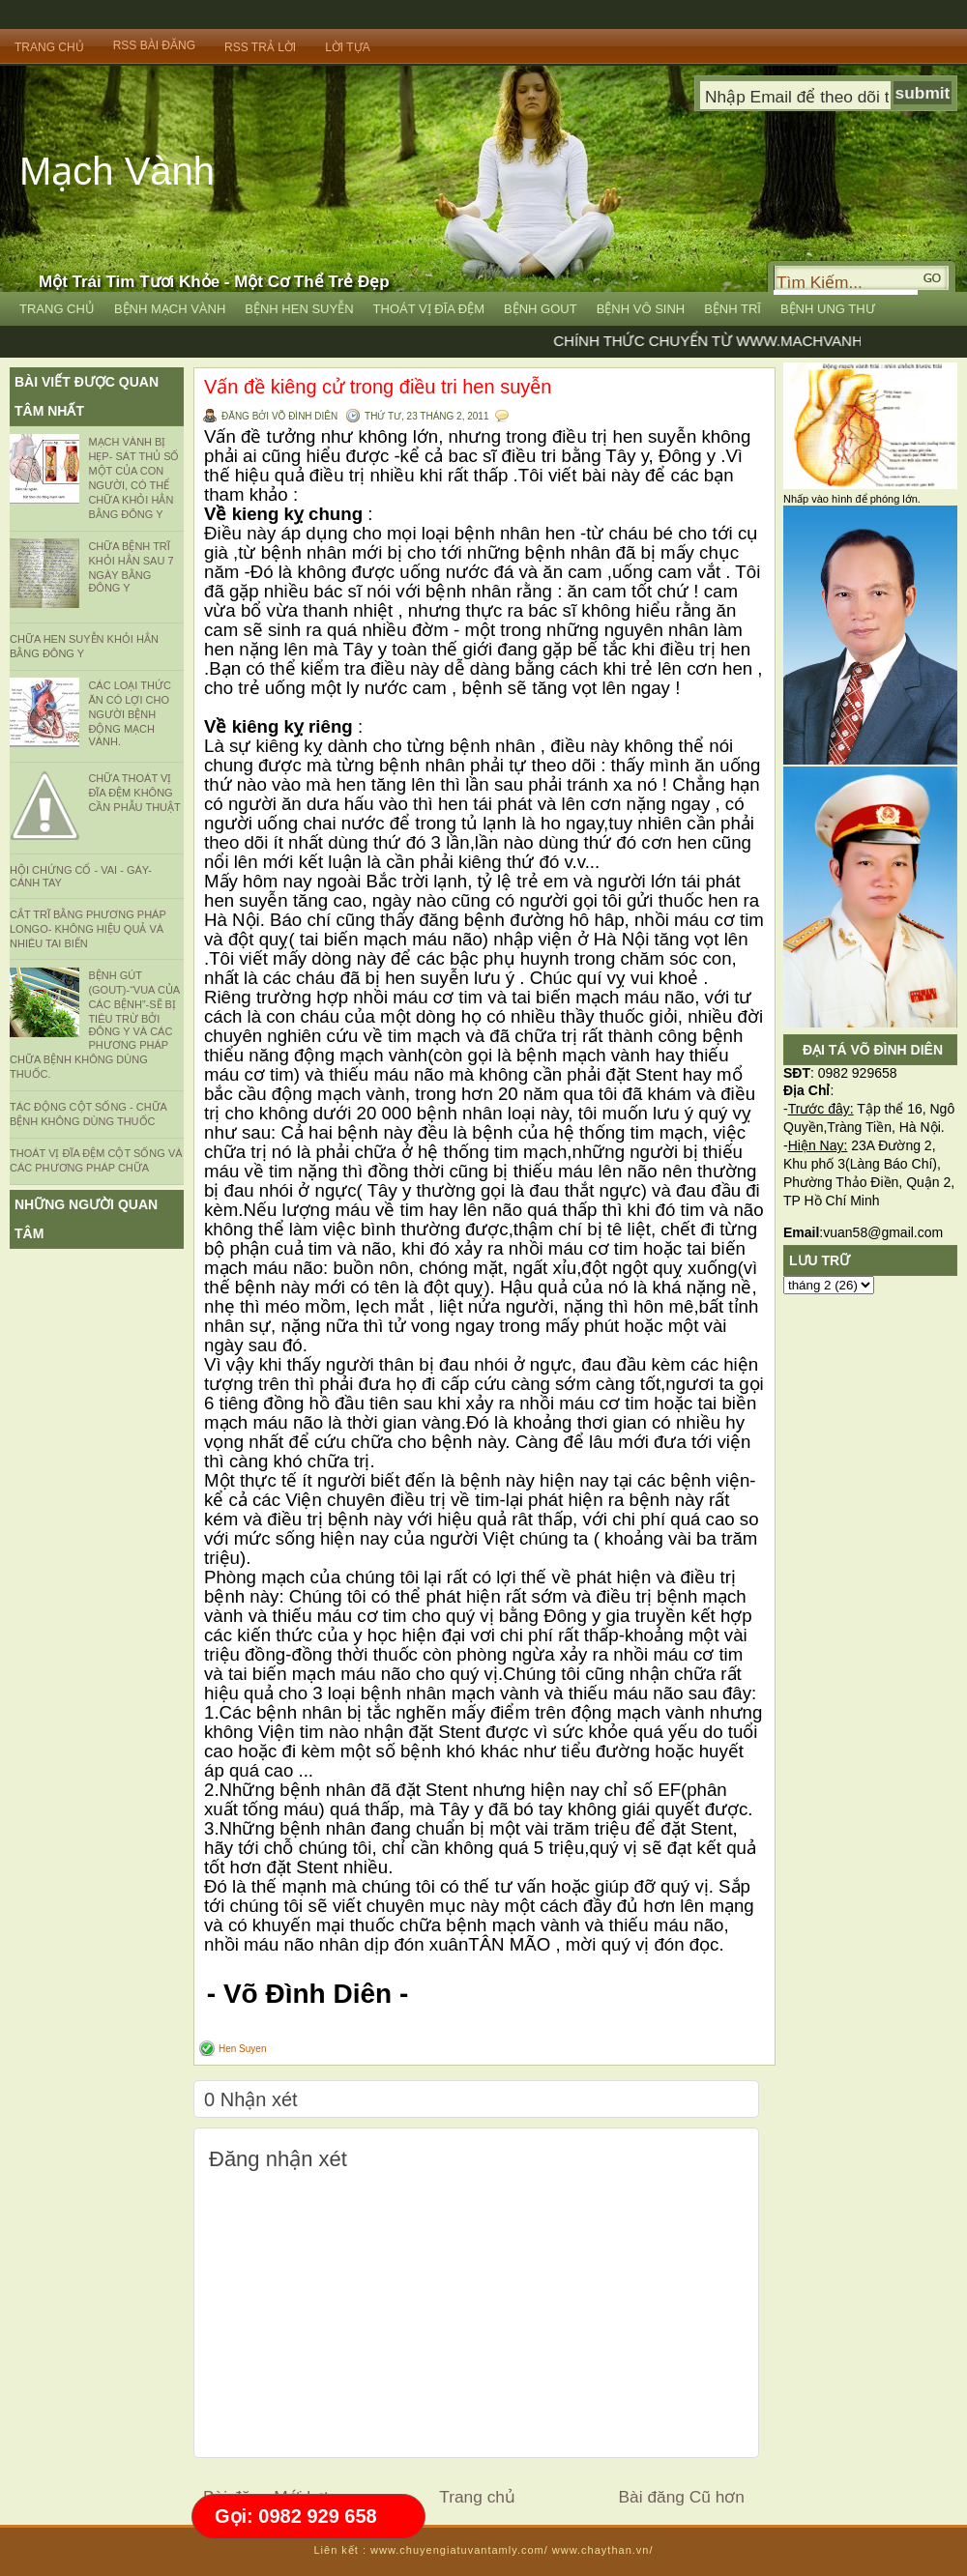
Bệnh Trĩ (732, 309)
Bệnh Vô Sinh (641, 309)
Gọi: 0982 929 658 (296, 2516)
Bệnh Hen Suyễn (299, 309)
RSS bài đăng (154, 45)
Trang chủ (477, 2496)
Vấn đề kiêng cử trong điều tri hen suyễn (377, 386)
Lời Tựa (347, 47)
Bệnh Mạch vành (169, 309)
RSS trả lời (260, 47)
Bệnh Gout (540, 309)
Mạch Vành (117, 171)
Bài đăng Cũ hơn (682, 2496)
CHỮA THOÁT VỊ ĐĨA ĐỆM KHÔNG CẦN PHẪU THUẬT (134, 792)
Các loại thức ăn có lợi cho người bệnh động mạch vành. (129, 713)
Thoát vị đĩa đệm (429, 309)
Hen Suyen (242, 2048)
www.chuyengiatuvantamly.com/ (459, 2550)
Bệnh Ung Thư (827, 309)
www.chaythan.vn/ (603, 2550)
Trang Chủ (49, 47)
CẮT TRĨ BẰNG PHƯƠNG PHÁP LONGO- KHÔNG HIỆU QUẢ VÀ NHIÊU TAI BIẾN (88, 929)
